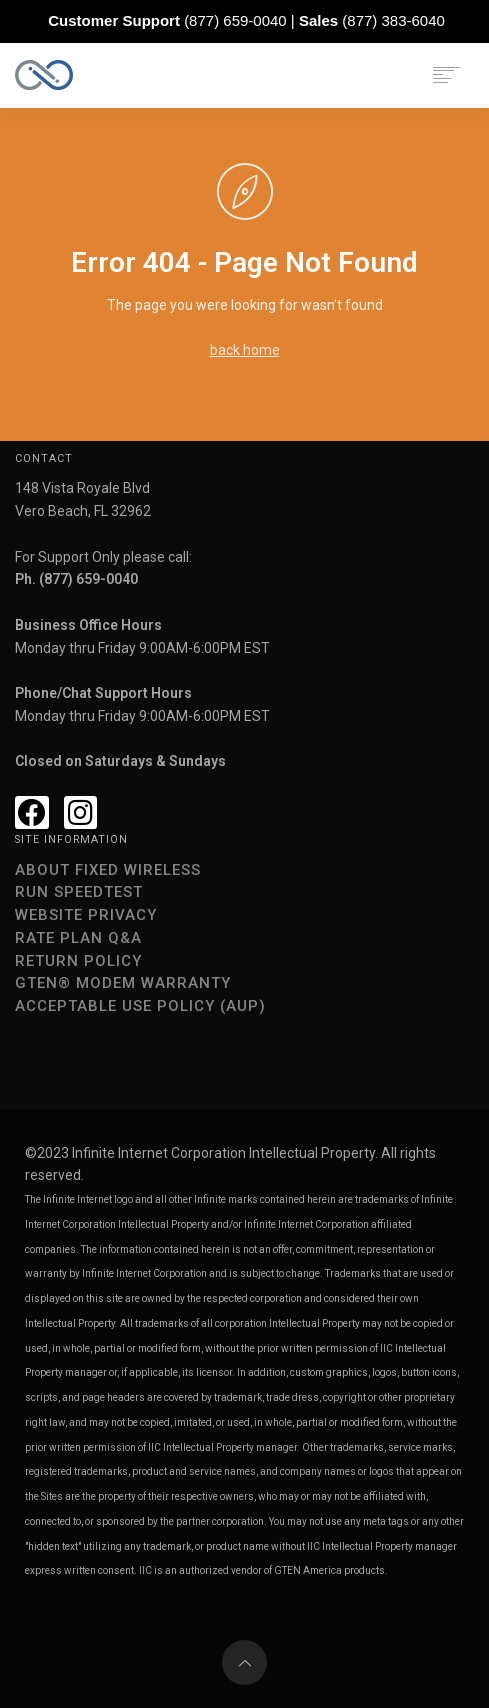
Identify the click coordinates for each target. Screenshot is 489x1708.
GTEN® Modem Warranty (123, 983)
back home (245, 350)
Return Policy (78, 961)
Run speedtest (79, 892)
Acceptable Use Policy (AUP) (140, 1006)
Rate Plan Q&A (78, 938)
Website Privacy (86, 915)
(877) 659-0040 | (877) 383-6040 (246, 20)
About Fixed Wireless (108, 870)
